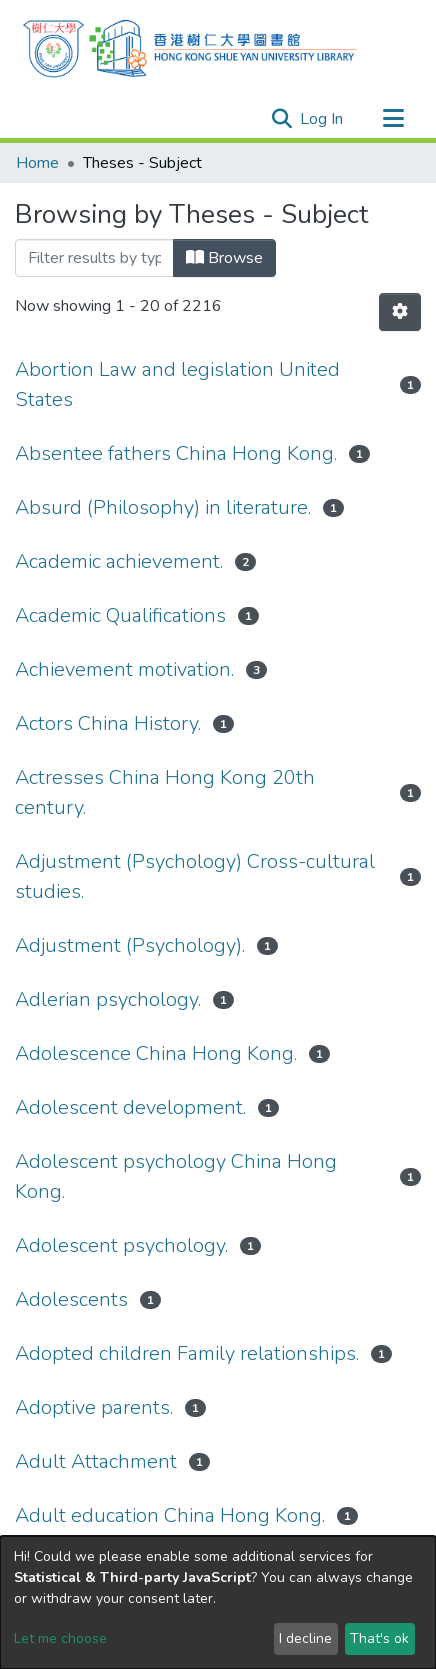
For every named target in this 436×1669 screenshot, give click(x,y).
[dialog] (218, 1602)
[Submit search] (281, 119)
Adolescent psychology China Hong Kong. (176, 1176)
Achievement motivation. (124, 669)
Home (37, 163)
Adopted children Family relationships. (187, 1353)
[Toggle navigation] (393, 119)
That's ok (379, 1638)
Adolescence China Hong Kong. (156, 1053)
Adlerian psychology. (108, 999)
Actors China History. (108, 723)
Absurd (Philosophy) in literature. (163, 507)
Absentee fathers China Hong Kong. (176, 453)
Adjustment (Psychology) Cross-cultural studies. (195, 876)
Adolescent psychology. (121, 1245)
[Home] (190, 46)
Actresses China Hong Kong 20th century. (165, 792)
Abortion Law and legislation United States (177, 384)
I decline (305, 1638)
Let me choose (60, 1638)
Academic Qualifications (120, 615)
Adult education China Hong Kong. (170, 1515)
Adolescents (71, 1299)
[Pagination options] (400, 312)
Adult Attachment (96, 1461)
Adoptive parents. (94, 1407)
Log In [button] (322, 119)
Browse (224, 258)
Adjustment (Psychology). (130, 945)
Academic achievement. (119, 561)
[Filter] (94, 258)
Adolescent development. (130, 1107)
